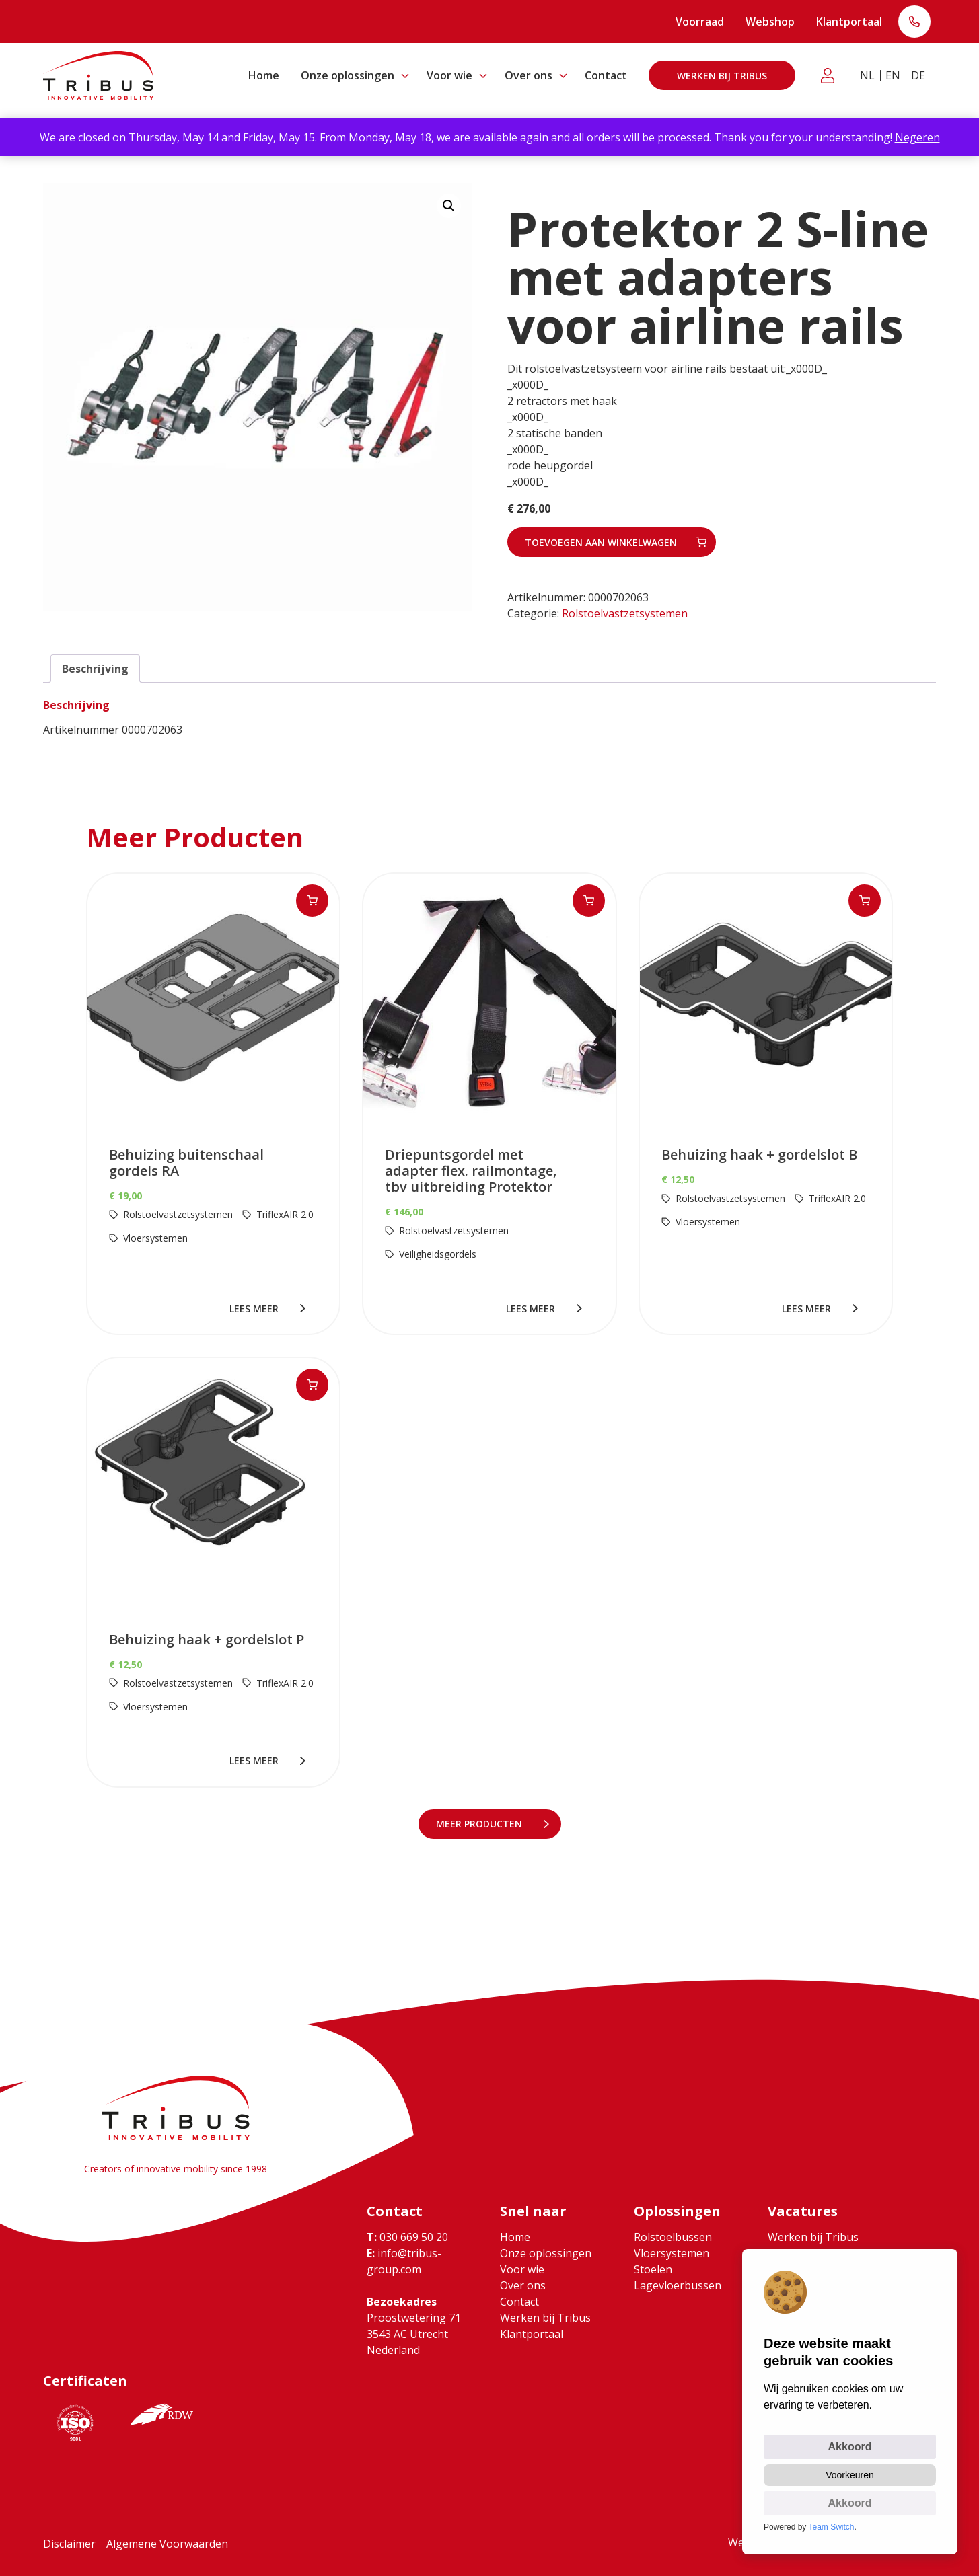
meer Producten (480, 1823)
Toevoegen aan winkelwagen (601, 542)
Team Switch (832, 2527)
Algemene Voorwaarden (167, 2543)
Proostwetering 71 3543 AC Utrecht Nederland (414, 2333)
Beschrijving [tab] (95, 668)
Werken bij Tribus (722, 75)
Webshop (770, 21)
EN (892, 75)
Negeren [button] (917, 137)
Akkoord (850, 2446)
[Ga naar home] (98, 75)
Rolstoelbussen (673, 2237)
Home (263, 75)
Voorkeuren (850, 2475)
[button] (449, 206)
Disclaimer (69, 2543)
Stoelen (653, 2269)
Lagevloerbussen (677, 2285)
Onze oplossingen (347, 75)
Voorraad (700, 21)
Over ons (528, 75)
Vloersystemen (671, 2253)
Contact (606, 75)
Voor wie (449, 75)
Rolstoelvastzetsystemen (625, 613)
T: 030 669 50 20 (914, 23)
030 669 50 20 (407, 2237)
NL (867, 75)
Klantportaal (849, 21)
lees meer (254, 1308)
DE (918, 75)
